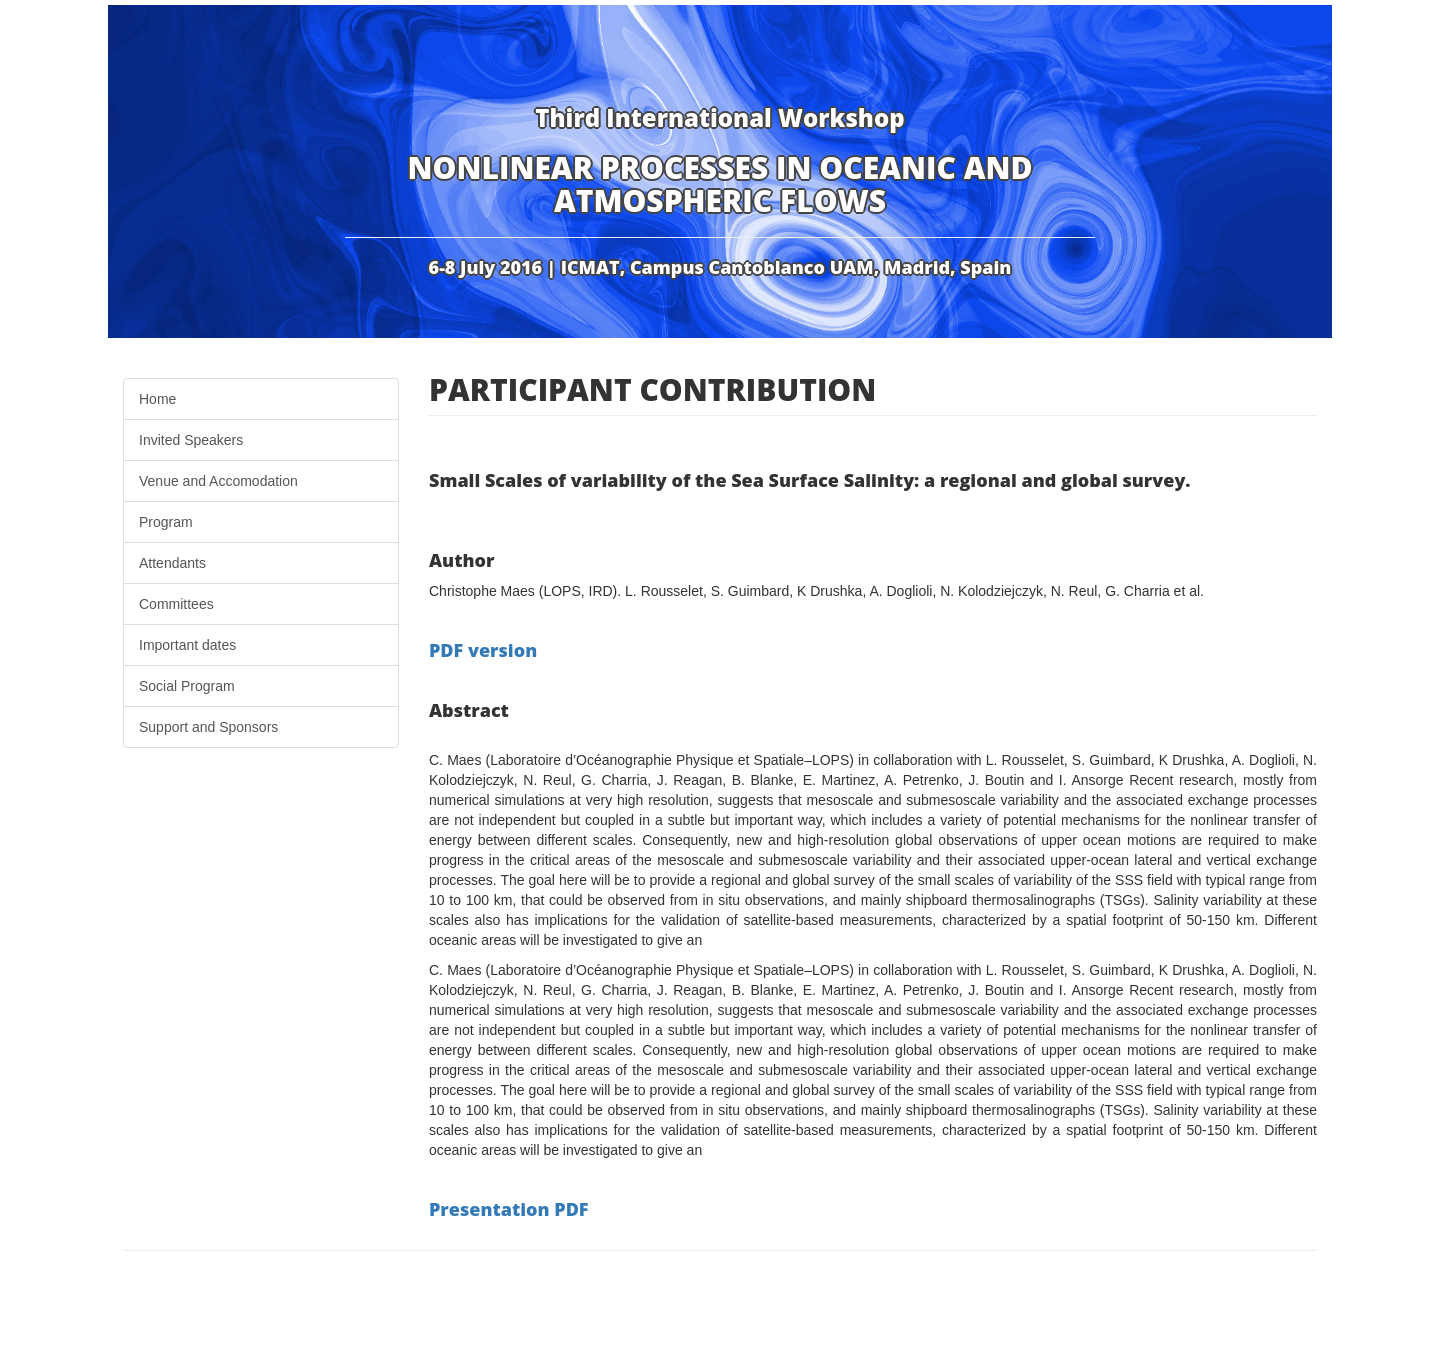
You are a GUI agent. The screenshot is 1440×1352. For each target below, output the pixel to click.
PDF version (483, 650)
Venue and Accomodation (218, 481)
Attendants (172, 563)
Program (166, 522)
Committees (176, 604)
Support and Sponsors (208, 727)
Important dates (187, 645)
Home (157, 399)
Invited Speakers (191, 440)
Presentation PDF (509, 1209)
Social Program (187, 686)
